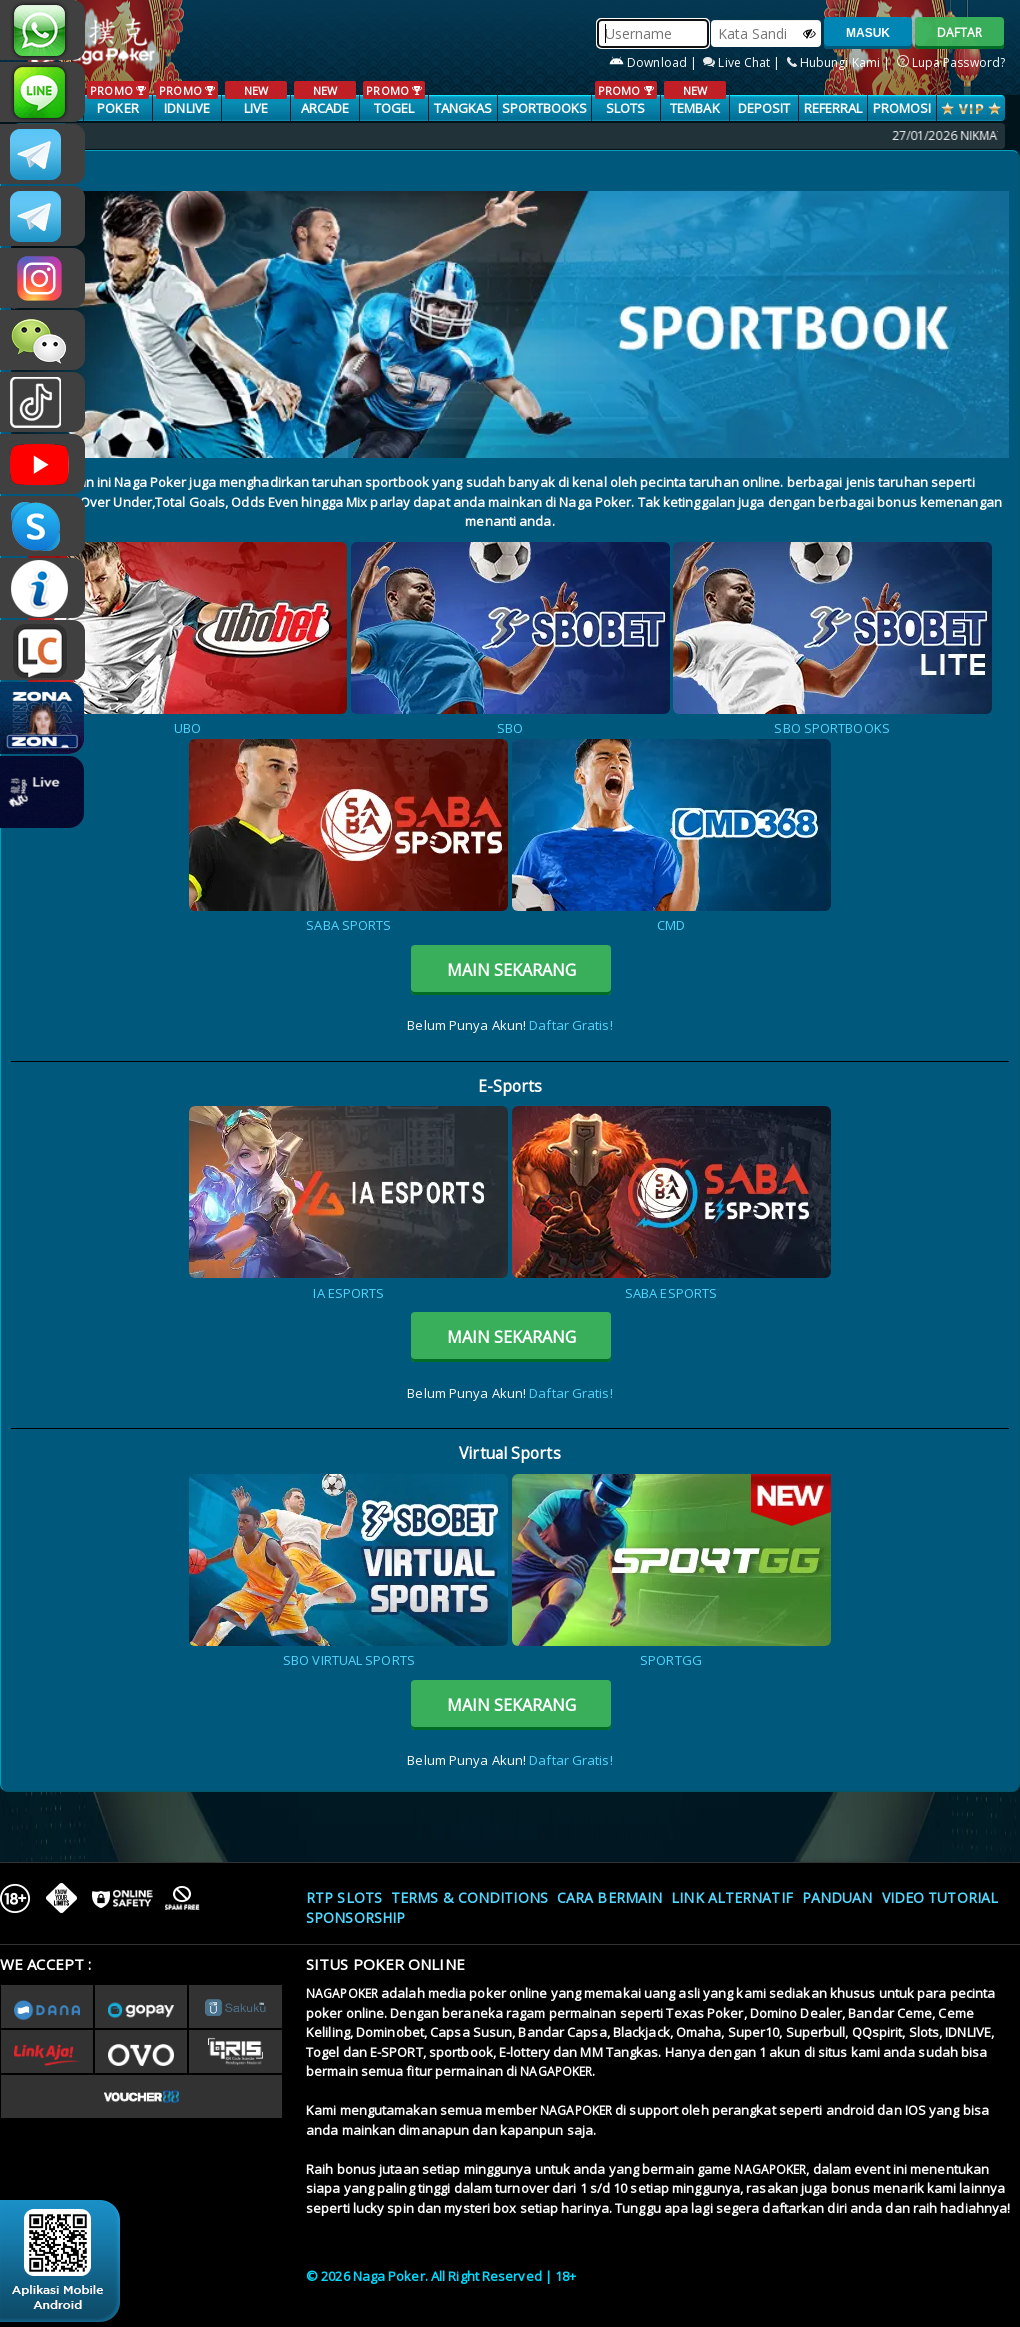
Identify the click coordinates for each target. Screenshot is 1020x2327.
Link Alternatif (732, 1897)
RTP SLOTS (344, 1897)
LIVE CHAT (42, 650)
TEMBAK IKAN (694, 109)
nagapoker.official (42, 278)
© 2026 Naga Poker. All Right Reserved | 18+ (441, 2276)
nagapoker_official (42, 92)
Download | (654, 62)
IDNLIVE (186, 99)
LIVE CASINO (255, 109)
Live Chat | (743, 62)
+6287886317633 (42, 30)
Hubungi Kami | (840, 62)
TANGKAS (463, 108)
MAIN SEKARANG (511, 970)
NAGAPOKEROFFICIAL (42, 464)
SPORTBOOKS (545, 108)
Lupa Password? (951, 62)
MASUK (868, 33)
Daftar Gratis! (570, 1025)
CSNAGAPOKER (42, 154)
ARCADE (324, 99)
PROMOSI (902, 108)
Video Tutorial (940, 1897)
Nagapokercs (42, 216)
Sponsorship (355, 1917)
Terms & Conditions (469, 1897)
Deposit (764, 108)
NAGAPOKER (342, 1993)
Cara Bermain (609, 1897)
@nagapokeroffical (42, 402)
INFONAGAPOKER (42, 588)
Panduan (837, 1897)
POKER (117, 99)
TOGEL (393, 99)
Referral (833, 108)
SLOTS (625, 99)
